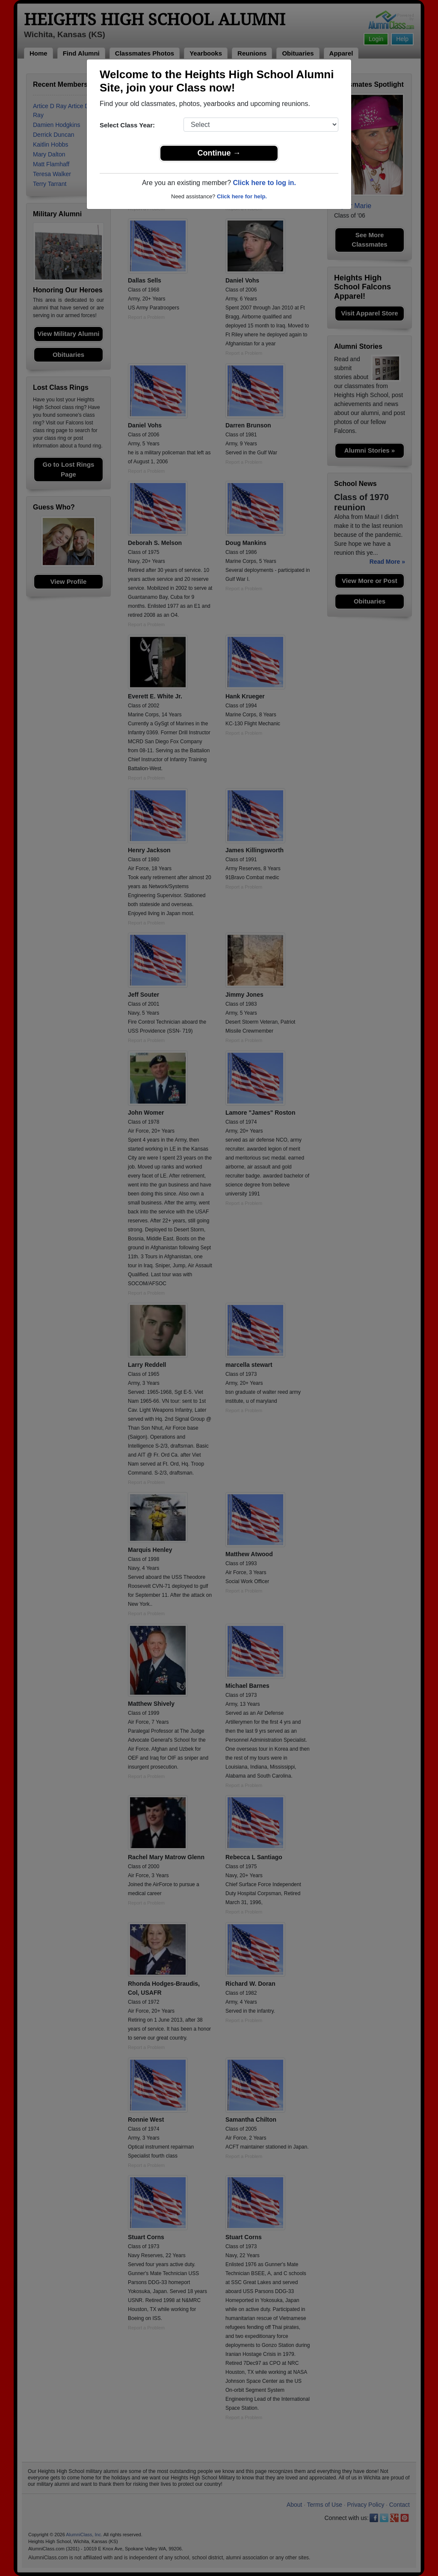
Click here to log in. (264, 182)
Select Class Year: (127, 125)
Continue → (219, 153)
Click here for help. (242, 196)
